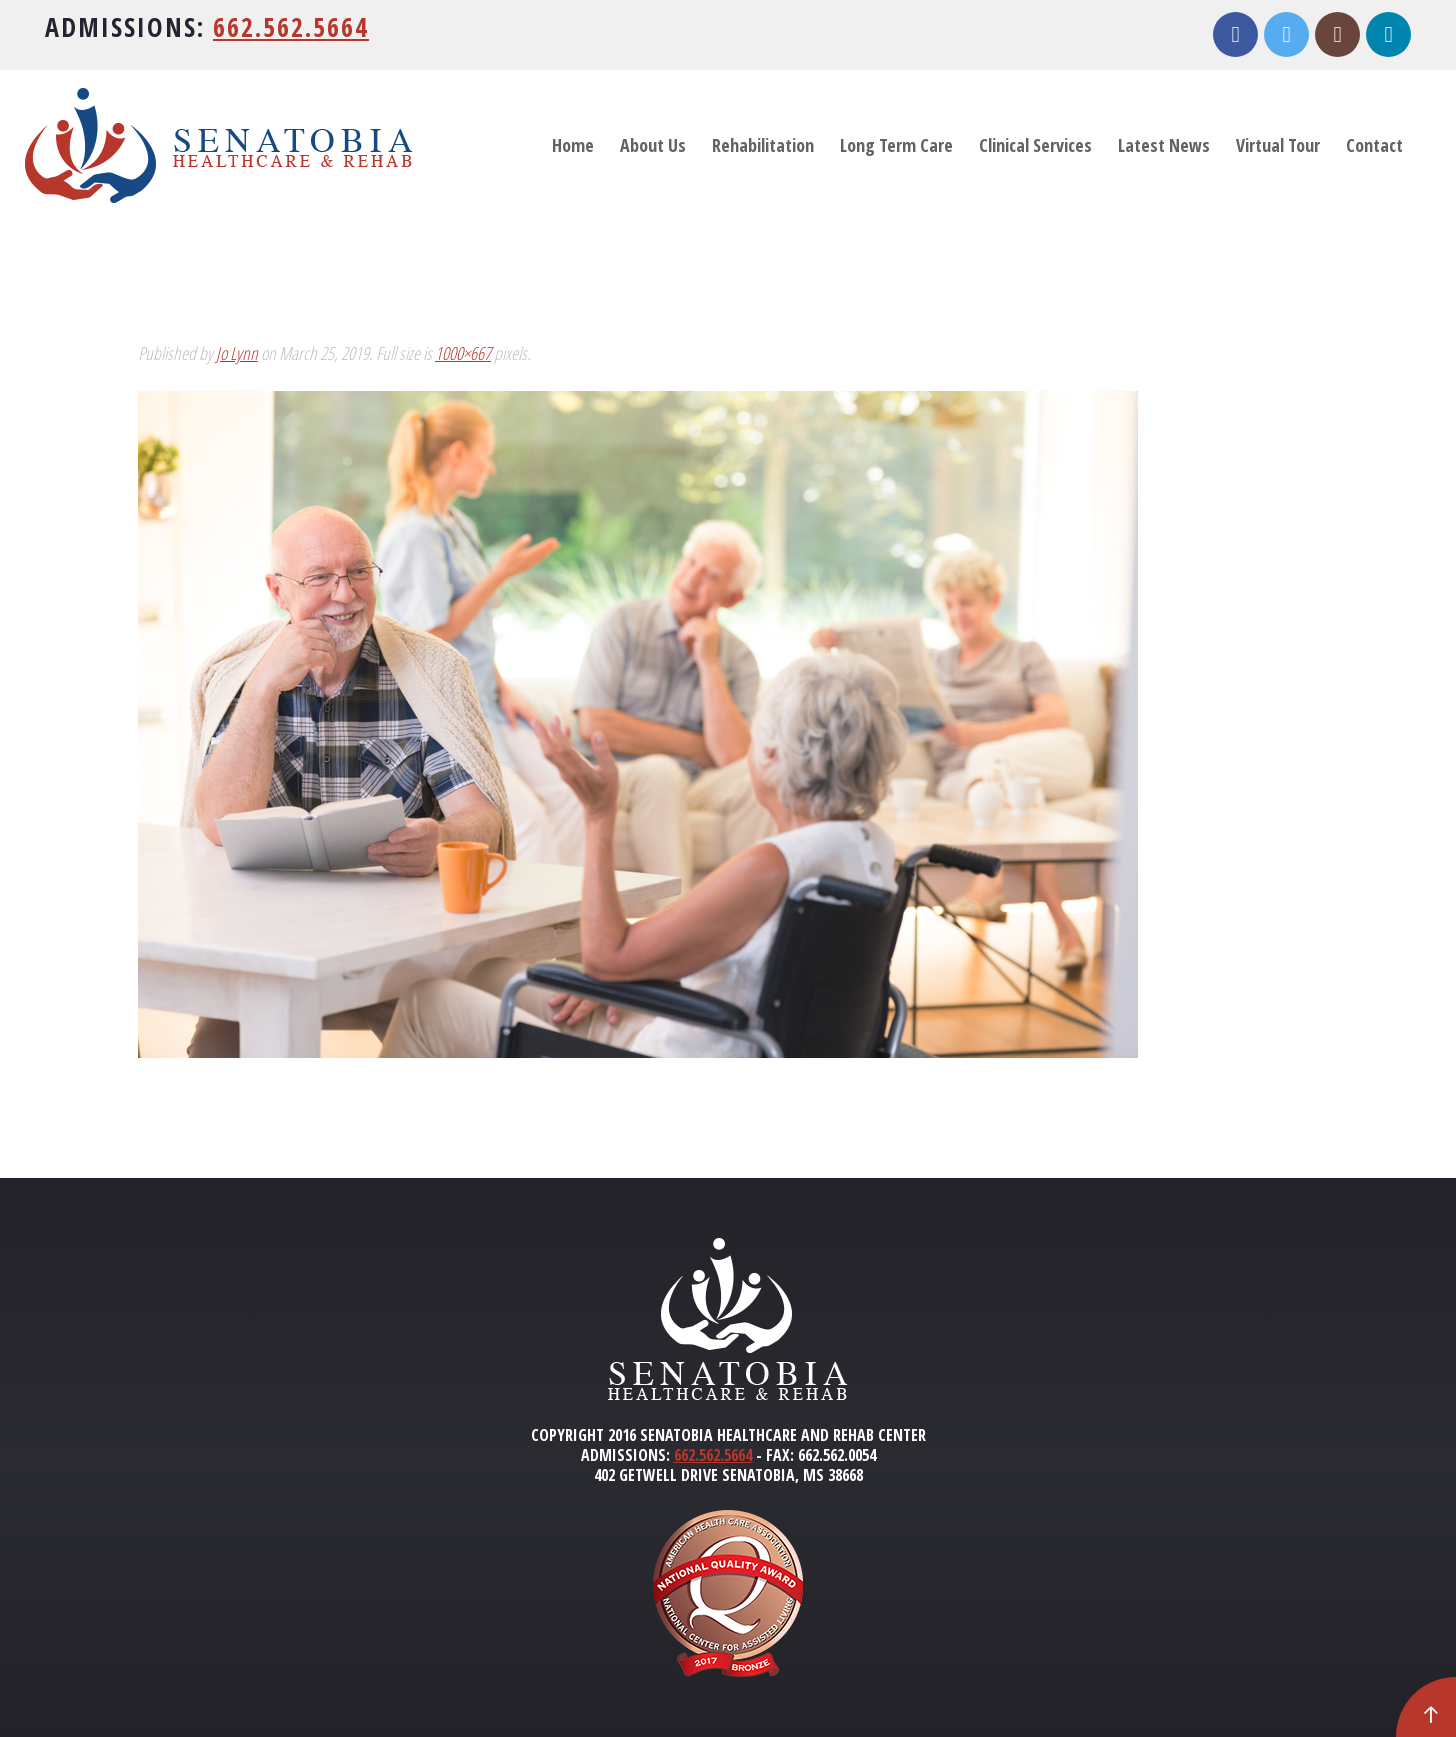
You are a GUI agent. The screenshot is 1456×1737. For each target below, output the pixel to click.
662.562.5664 (713, 1455)
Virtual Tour (1278, 145)
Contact (1374, 145)
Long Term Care (896, 145)
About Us (653, 145)
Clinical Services (1035, 145)
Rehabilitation (763, 145)
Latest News (1164, 145)
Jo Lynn (237, 353)
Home (573, 145)
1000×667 (463, 353)
